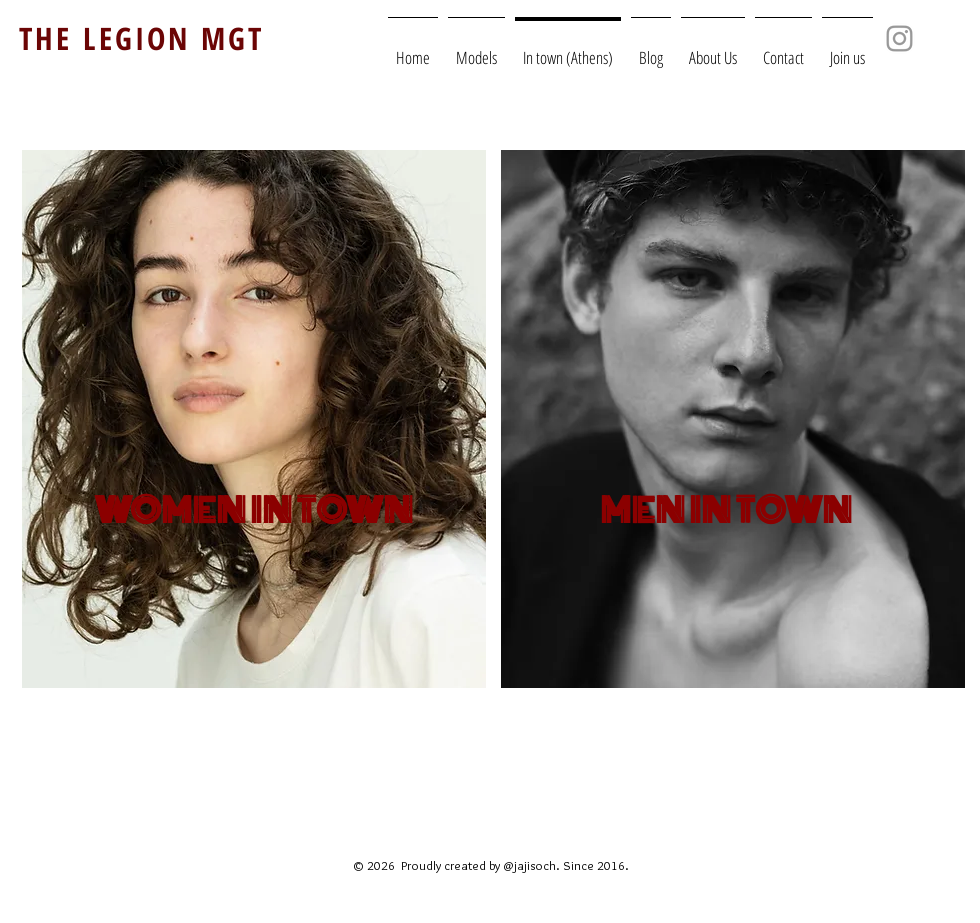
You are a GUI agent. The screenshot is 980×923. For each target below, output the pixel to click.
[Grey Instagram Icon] (899, 38)
